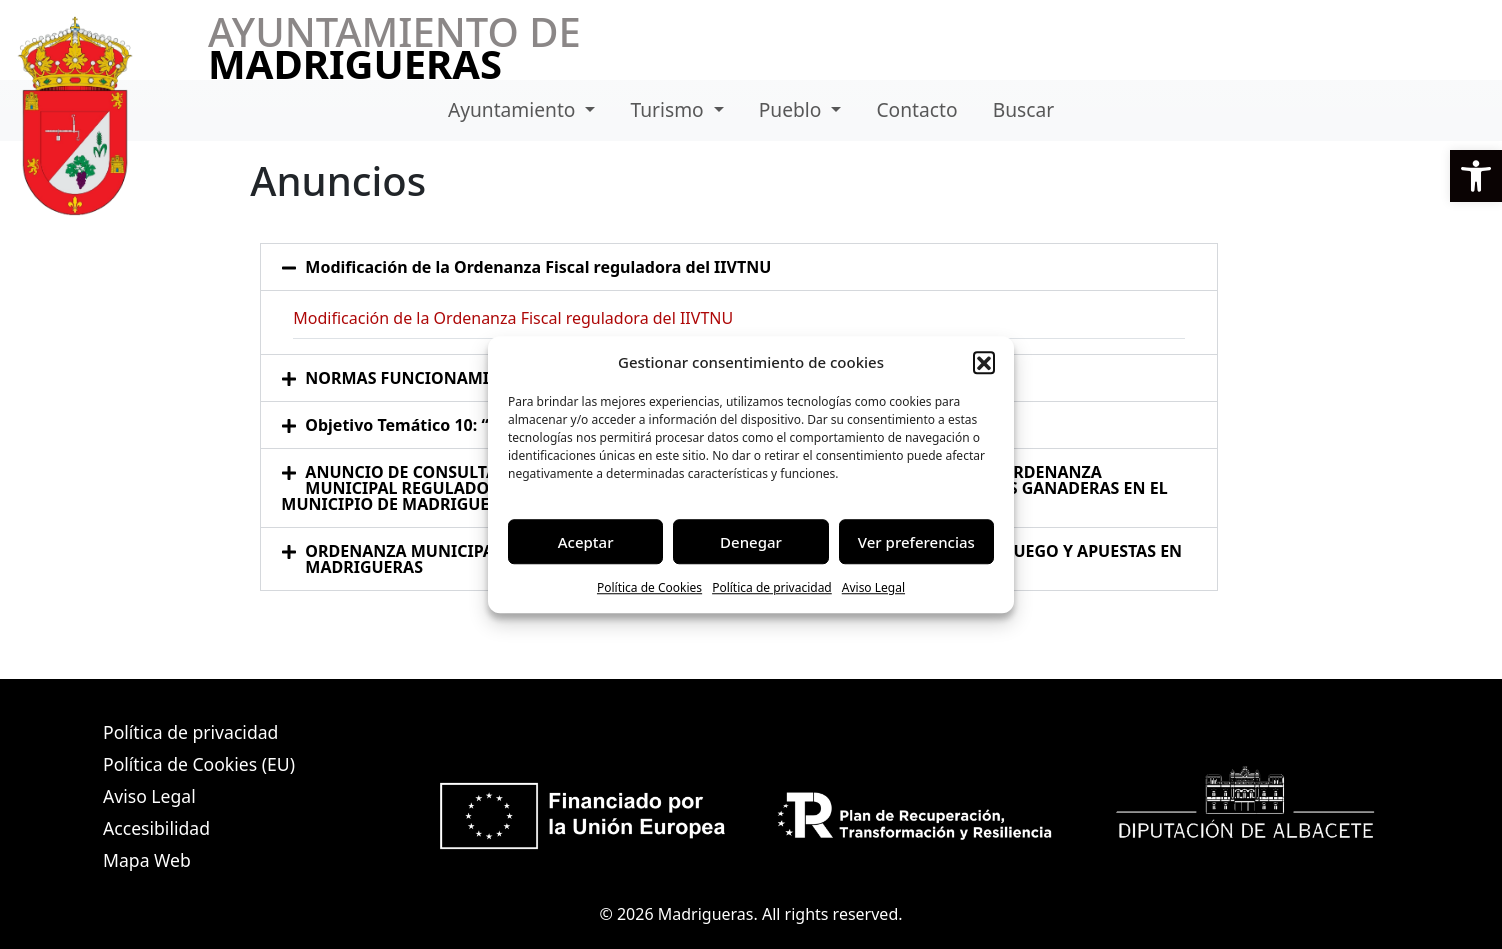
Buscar (1023, 109)
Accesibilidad (156, 828)
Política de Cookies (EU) (199, 764)
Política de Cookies (649, 587)
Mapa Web (147, 860)
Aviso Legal (873, 587)
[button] (1476, 176)
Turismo (670, 109)
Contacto (916, 109)
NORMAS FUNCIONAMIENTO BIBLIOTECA (468, 378)
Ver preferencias (916, 542)
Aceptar (586, 542)
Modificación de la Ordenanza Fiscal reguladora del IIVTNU (538, 267)
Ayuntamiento (514, 109)
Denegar (751, 542)
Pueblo (793, 109)
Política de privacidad (772, 587)
